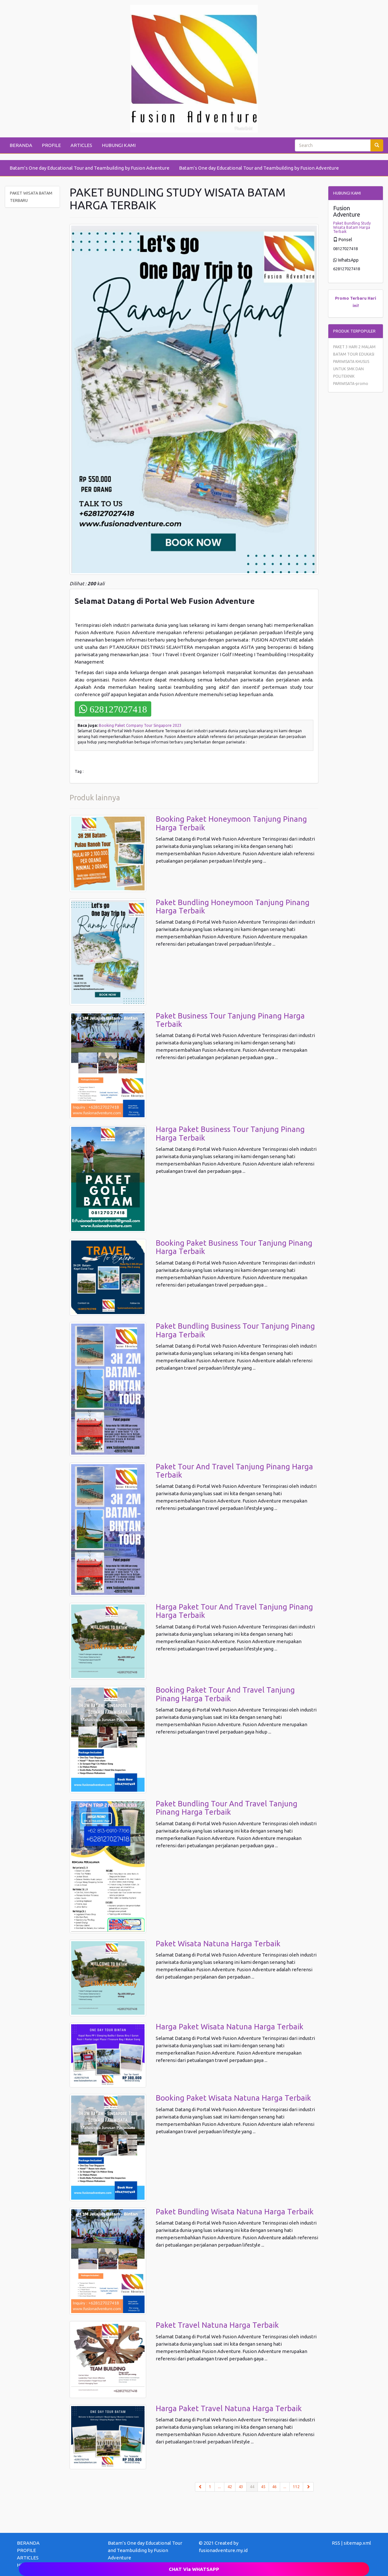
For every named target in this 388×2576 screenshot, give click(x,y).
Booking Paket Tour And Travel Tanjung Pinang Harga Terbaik (225, 1694)
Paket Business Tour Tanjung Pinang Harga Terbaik (230, 1019)
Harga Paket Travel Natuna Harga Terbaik (229, 2408)
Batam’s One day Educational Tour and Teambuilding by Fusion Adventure (89, 168)
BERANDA (21, 145)
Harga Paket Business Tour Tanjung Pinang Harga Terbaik (230, 1133)
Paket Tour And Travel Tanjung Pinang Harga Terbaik (234, 1470)
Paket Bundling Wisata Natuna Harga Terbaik (235, 2211)
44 (254, 2486)
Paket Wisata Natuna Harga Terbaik (218, 1943)
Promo (342, 298)
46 (274, 2487)
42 (230, 2487)
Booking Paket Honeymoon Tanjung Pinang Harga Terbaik (231, 823)
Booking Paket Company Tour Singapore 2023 (140, 725)
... (219, 2487)
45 (263, 2487)
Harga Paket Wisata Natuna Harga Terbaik (229, 2026)
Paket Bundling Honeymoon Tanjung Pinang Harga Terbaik (233, 906)
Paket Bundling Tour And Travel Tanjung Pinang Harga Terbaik (226, 1807)
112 (296, 2487)
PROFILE (51, 145)
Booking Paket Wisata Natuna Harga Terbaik (233, 2098)
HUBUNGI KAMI (119, 145)
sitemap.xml (357, 2543)
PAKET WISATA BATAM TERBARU (31, 197)
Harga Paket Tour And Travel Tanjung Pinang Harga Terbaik (234, 1611)
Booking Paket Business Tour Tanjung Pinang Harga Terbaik (234, 1247)
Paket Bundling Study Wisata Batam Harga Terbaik (352, 227)
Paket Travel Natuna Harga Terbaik (217, 2325)
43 (241, 2487)
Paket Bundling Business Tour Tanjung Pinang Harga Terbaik (235, 1330)
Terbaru (358, 298)
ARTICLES (81, 145)
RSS (336, 2543)
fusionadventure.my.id (223, 2550)
